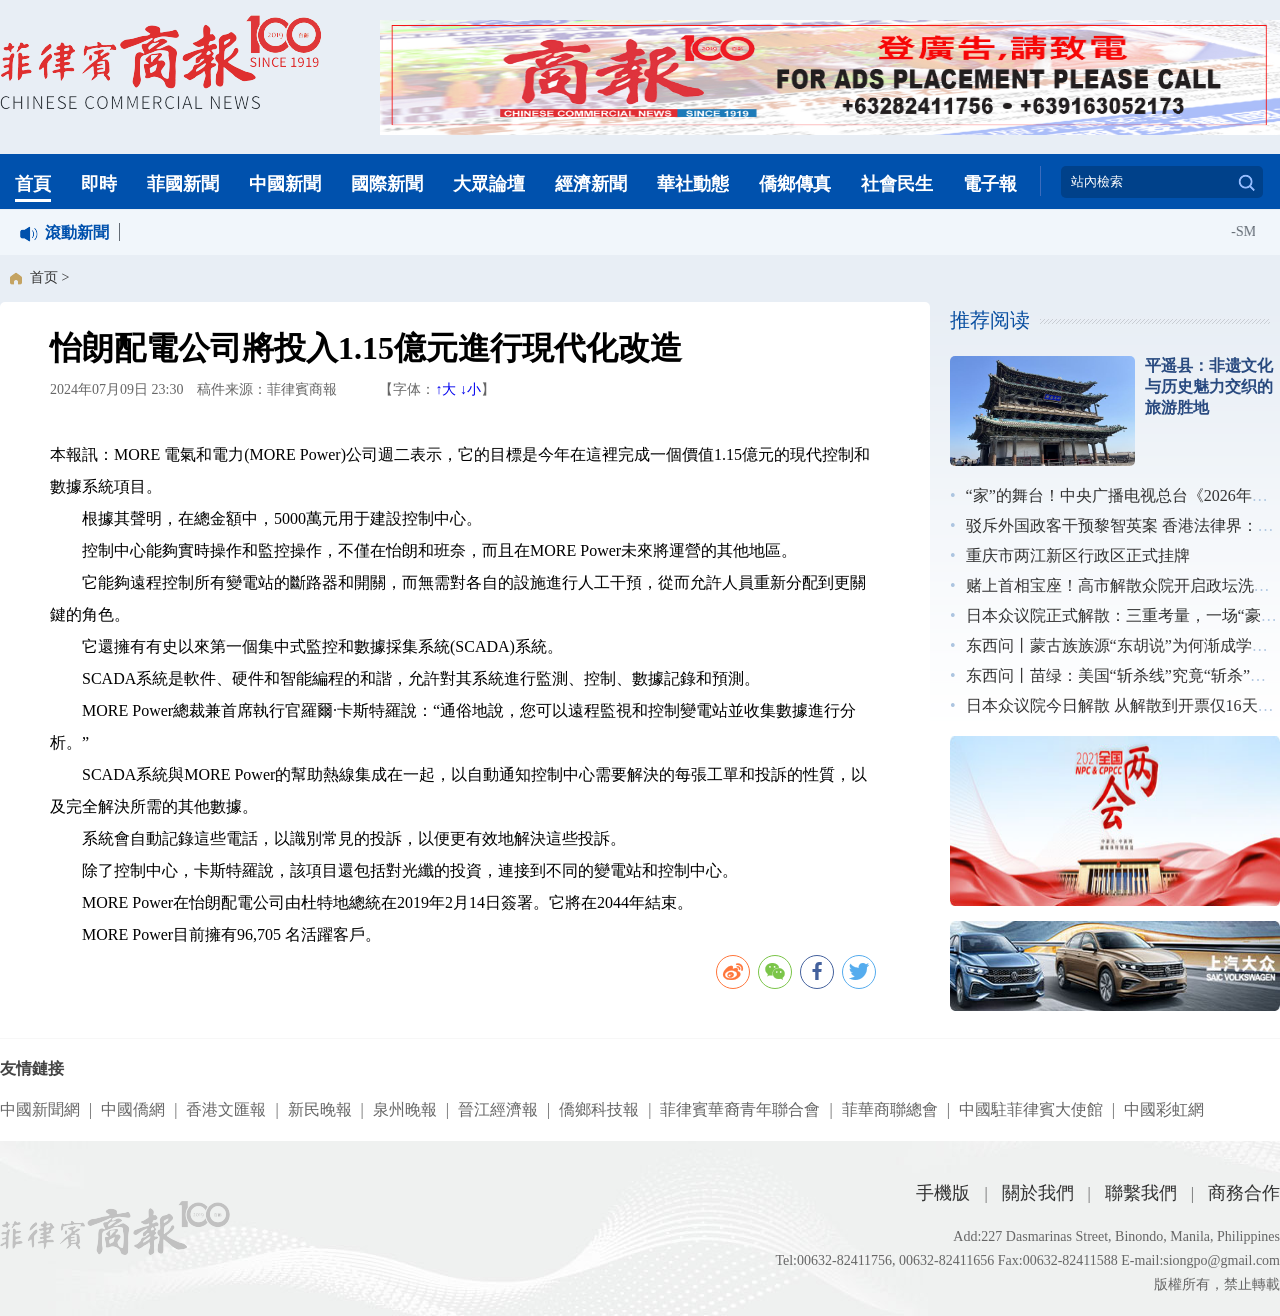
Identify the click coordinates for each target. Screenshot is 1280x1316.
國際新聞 (387, 184)
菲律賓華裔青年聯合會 (740, 1109)
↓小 (470, 389)
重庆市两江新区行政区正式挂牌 (1078, 555)
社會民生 (897, 184)
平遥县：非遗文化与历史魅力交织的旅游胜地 (1209, 386)
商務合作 (1244, 1193)
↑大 (445, 389)
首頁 (33, 184)
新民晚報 (320, 1109)
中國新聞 (285, 184)
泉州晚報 (405, 1109)
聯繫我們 (1141, 1193)
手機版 (943, 1193)
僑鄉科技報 (599, 1109)
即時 (99, 184)
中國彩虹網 (1164, 1109)
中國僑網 (133, 1109)
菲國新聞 (183, 184)
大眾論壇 (489, 184)
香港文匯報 (226, 1109)
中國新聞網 (40, 1109)
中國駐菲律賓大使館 (1031, 1109)
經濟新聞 (591, 184)
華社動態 (693, 184)
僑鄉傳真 (795, 184)
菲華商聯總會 (890, 1109)
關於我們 (1038, 1193)
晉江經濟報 (498, 1109)
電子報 (990, 184)
